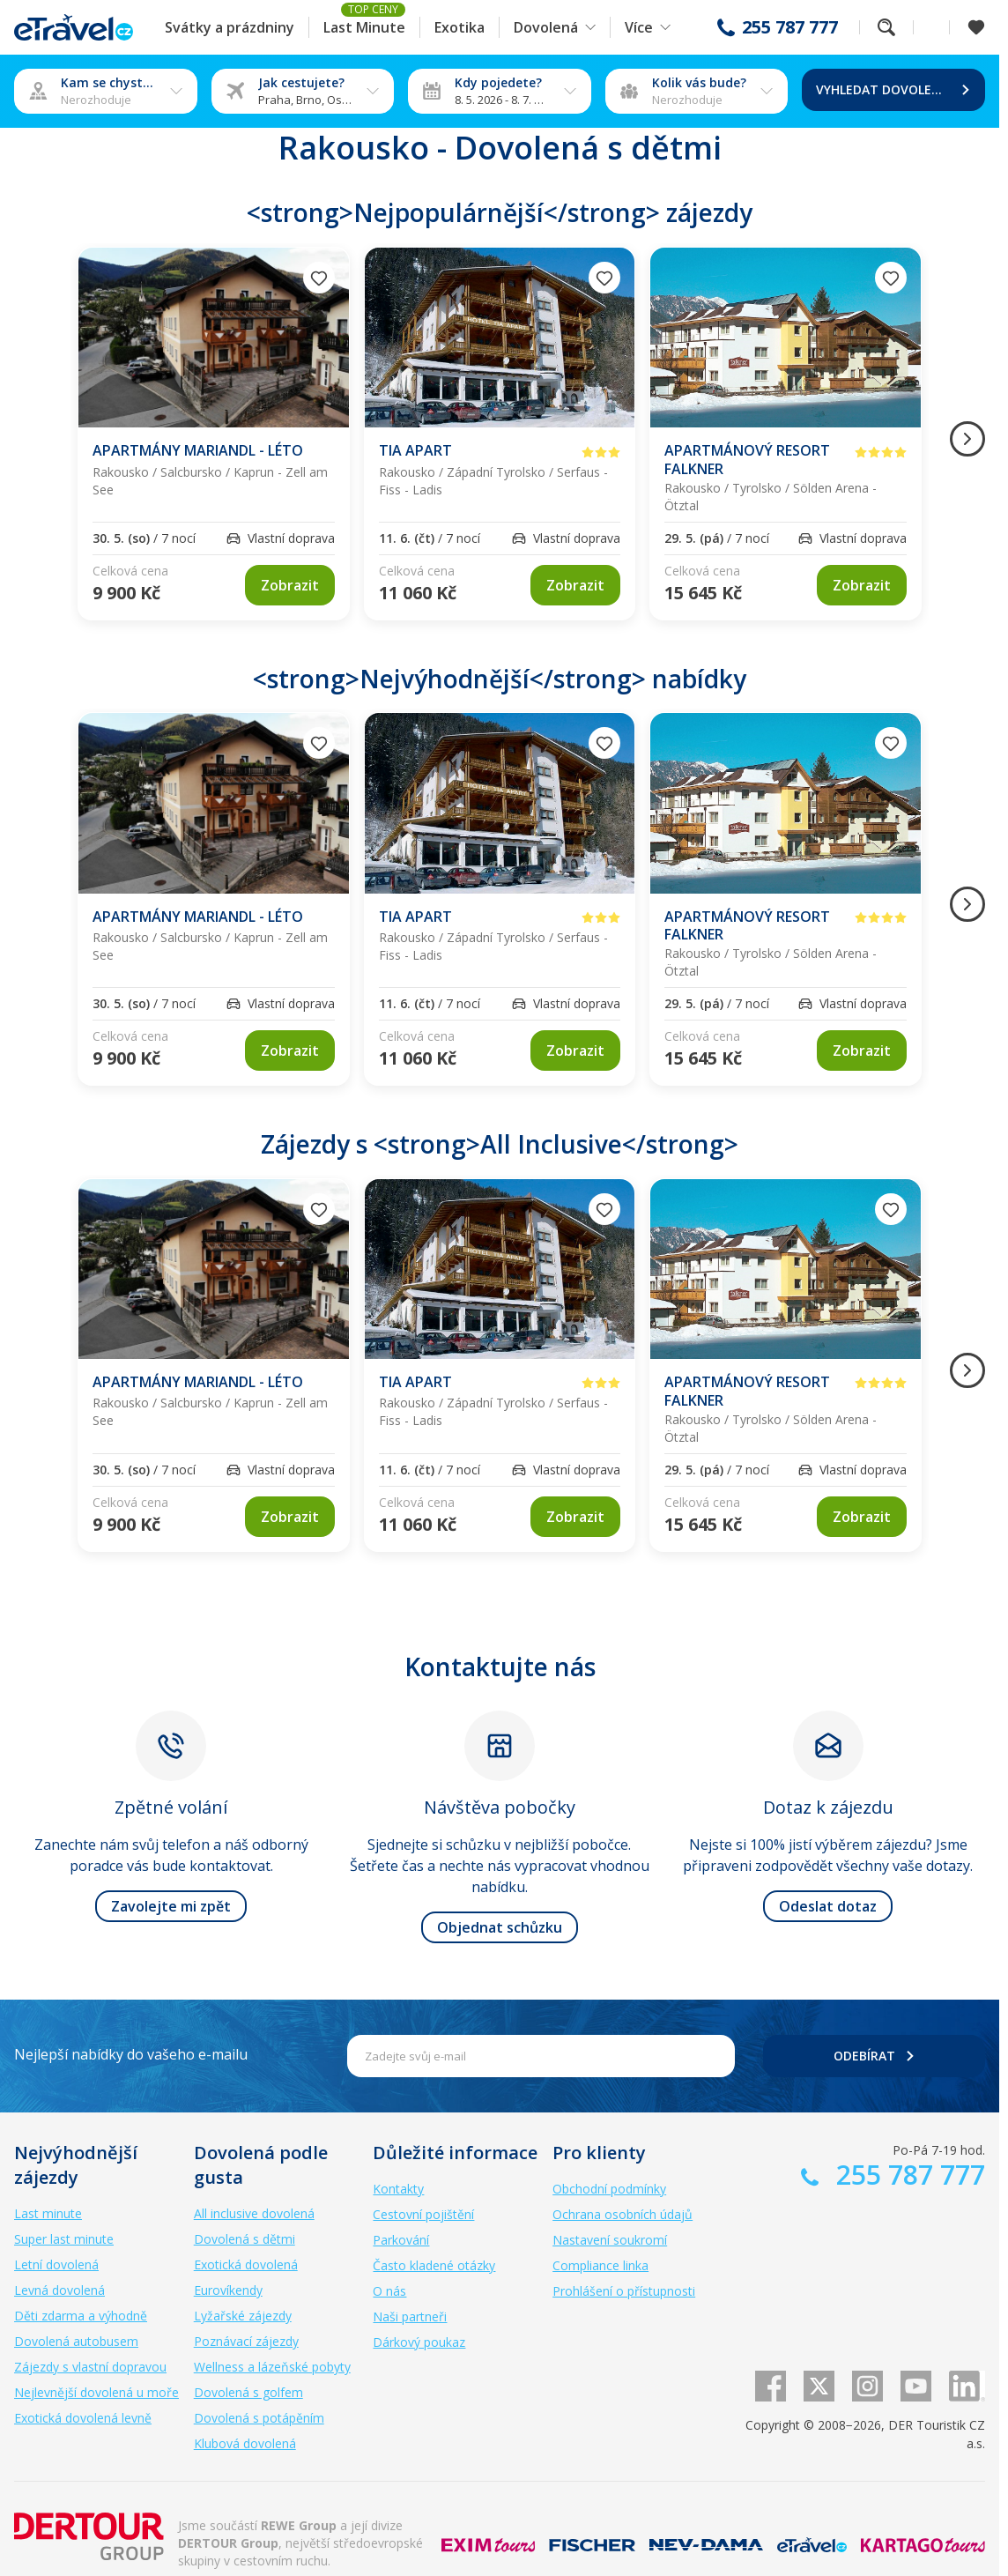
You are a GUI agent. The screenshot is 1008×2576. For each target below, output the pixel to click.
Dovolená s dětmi (244, 2239)
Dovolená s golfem (248, 2392)
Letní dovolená (56, 2264)
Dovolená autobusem (76, 2341)
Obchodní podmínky (609, 2188)
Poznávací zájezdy (246, 2341)
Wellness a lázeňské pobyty (272, 2366)
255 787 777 (790, 27)
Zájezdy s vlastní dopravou (90, 2366)
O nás (389, 2291)
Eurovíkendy (228, 2290)
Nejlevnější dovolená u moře (96, 2392)
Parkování (401, 2239)
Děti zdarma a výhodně (80, 2315)
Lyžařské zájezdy (243, 2315)
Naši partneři (410, 2316)
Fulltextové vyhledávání (886, 27)
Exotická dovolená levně (83, 2417)
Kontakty (398, 2188)
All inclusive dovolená (254, 2213)
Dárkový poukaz (419, 2342)
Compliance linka (600, 2265)
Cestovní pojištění (423, 2214)
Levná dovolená (59, 2290)
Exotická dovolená (246, 2264)
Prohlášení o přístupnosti (623, 2291)
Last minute (48, 2213)
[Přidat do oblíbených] (319, 277)
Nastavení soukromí (609, 2239)
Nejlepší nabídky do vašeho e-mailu (131, 2054)
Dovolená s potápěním (259, 2417)
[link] (290, 585)
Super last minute (64, 2239)
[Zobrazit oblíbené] (976, 27)
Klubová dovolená (245, 2443)
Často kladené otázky (434, 2265)
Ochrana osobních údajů (622, 2214)
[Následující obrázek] (967, 439)
